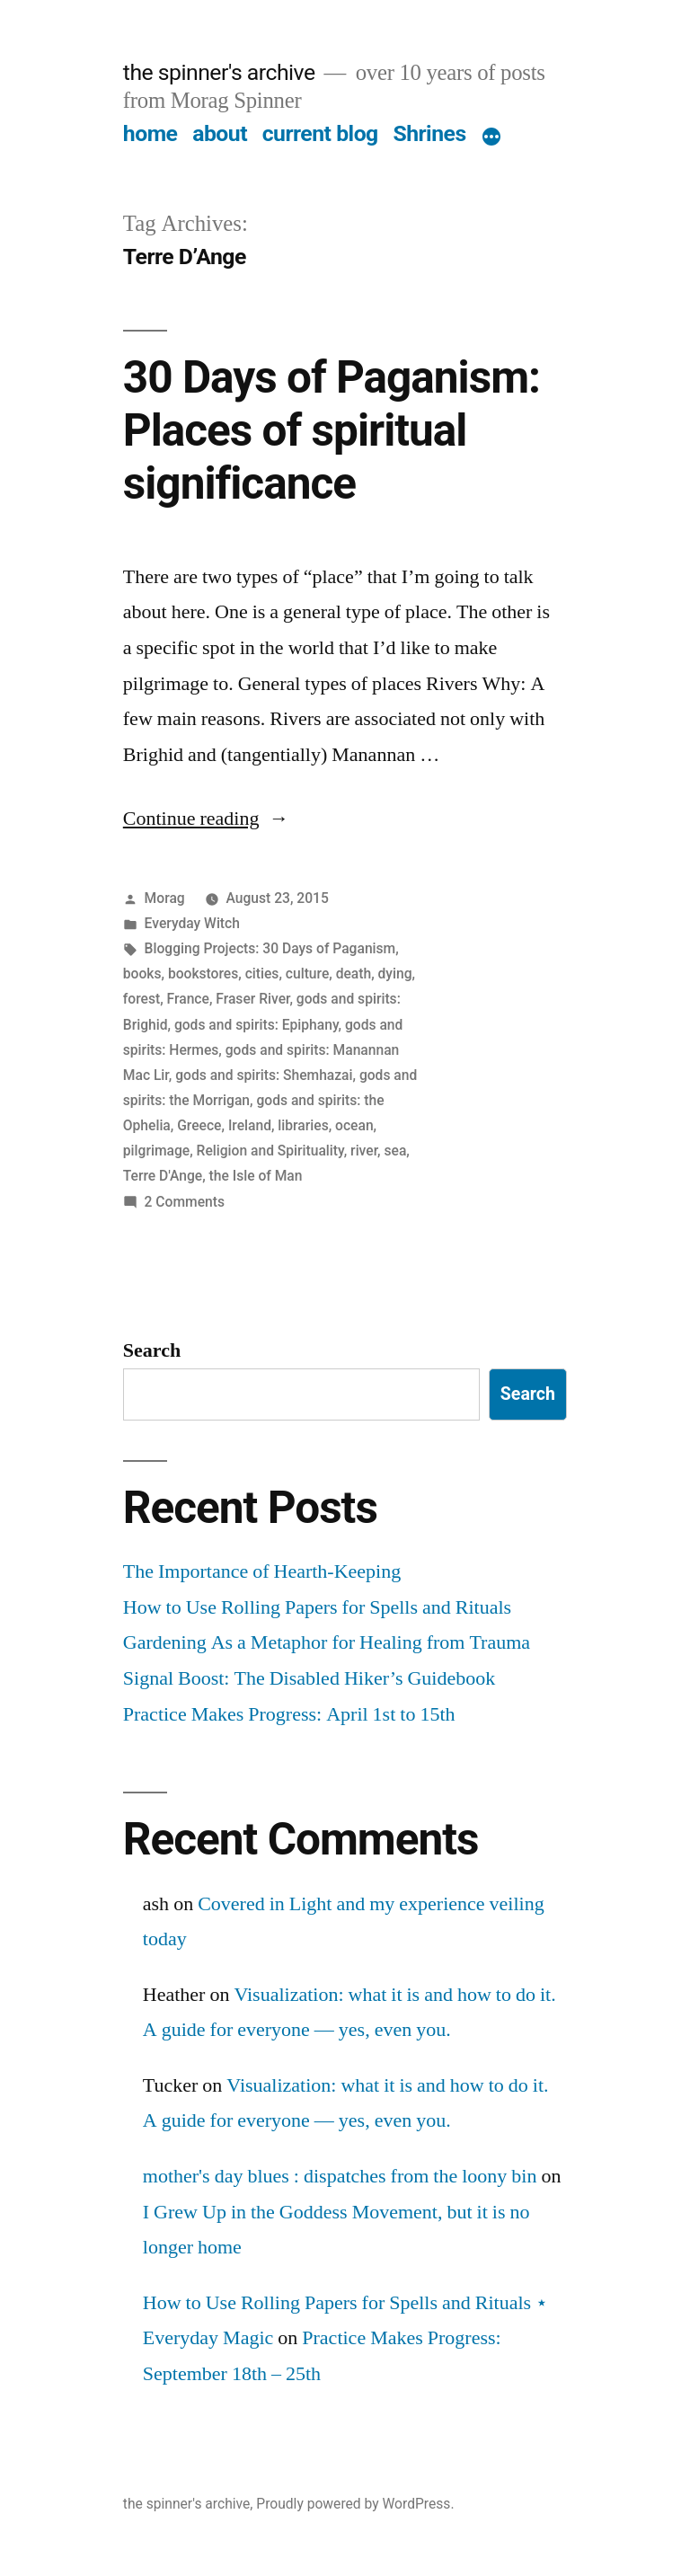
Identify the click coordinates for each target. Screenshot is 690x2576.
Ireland (249, 1125)
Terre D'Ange (162, 1175)
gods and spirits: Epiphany (256, 1024)
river (363, 1150)
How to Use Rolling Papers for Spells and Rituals (317, 1607)
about (219, 133)
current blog (320, 133)
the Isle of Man (256, 1175)
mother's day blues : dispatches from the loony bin (340, 2176)
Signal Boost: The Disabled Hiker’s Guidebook (309, 1678)
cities (262, 973)
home (150, 133)
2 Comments (185, 1201)
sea (395, 1150)
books (142, 973)
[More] (491, 137)
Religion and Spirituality (270, 1150)
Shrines (429, 133)
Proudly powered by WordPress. (355, 2503)
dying (395, 973)
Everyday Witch (192, 923)
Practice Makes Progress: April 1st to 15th (289, 1714)
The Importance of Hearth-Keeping (262, 1571)
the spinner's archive (219, 72)
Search (152, 1350)
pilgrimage (156, 1150)
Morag (165, 898)
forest (141, 998)
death (353, 973)
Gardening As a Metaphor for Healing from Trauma (326, 1642)
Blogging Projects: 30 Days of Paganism (270, 948)
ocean (354, 1125)
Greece (199, 1125)
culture (307, 973)
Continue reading (206, 818)
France (188, 998)
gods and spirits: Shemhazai (263, 1075)
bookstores (203, 973)
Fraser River (252, 998)
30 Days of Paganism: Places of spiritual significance (331, 430)
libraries (303, 1125)
